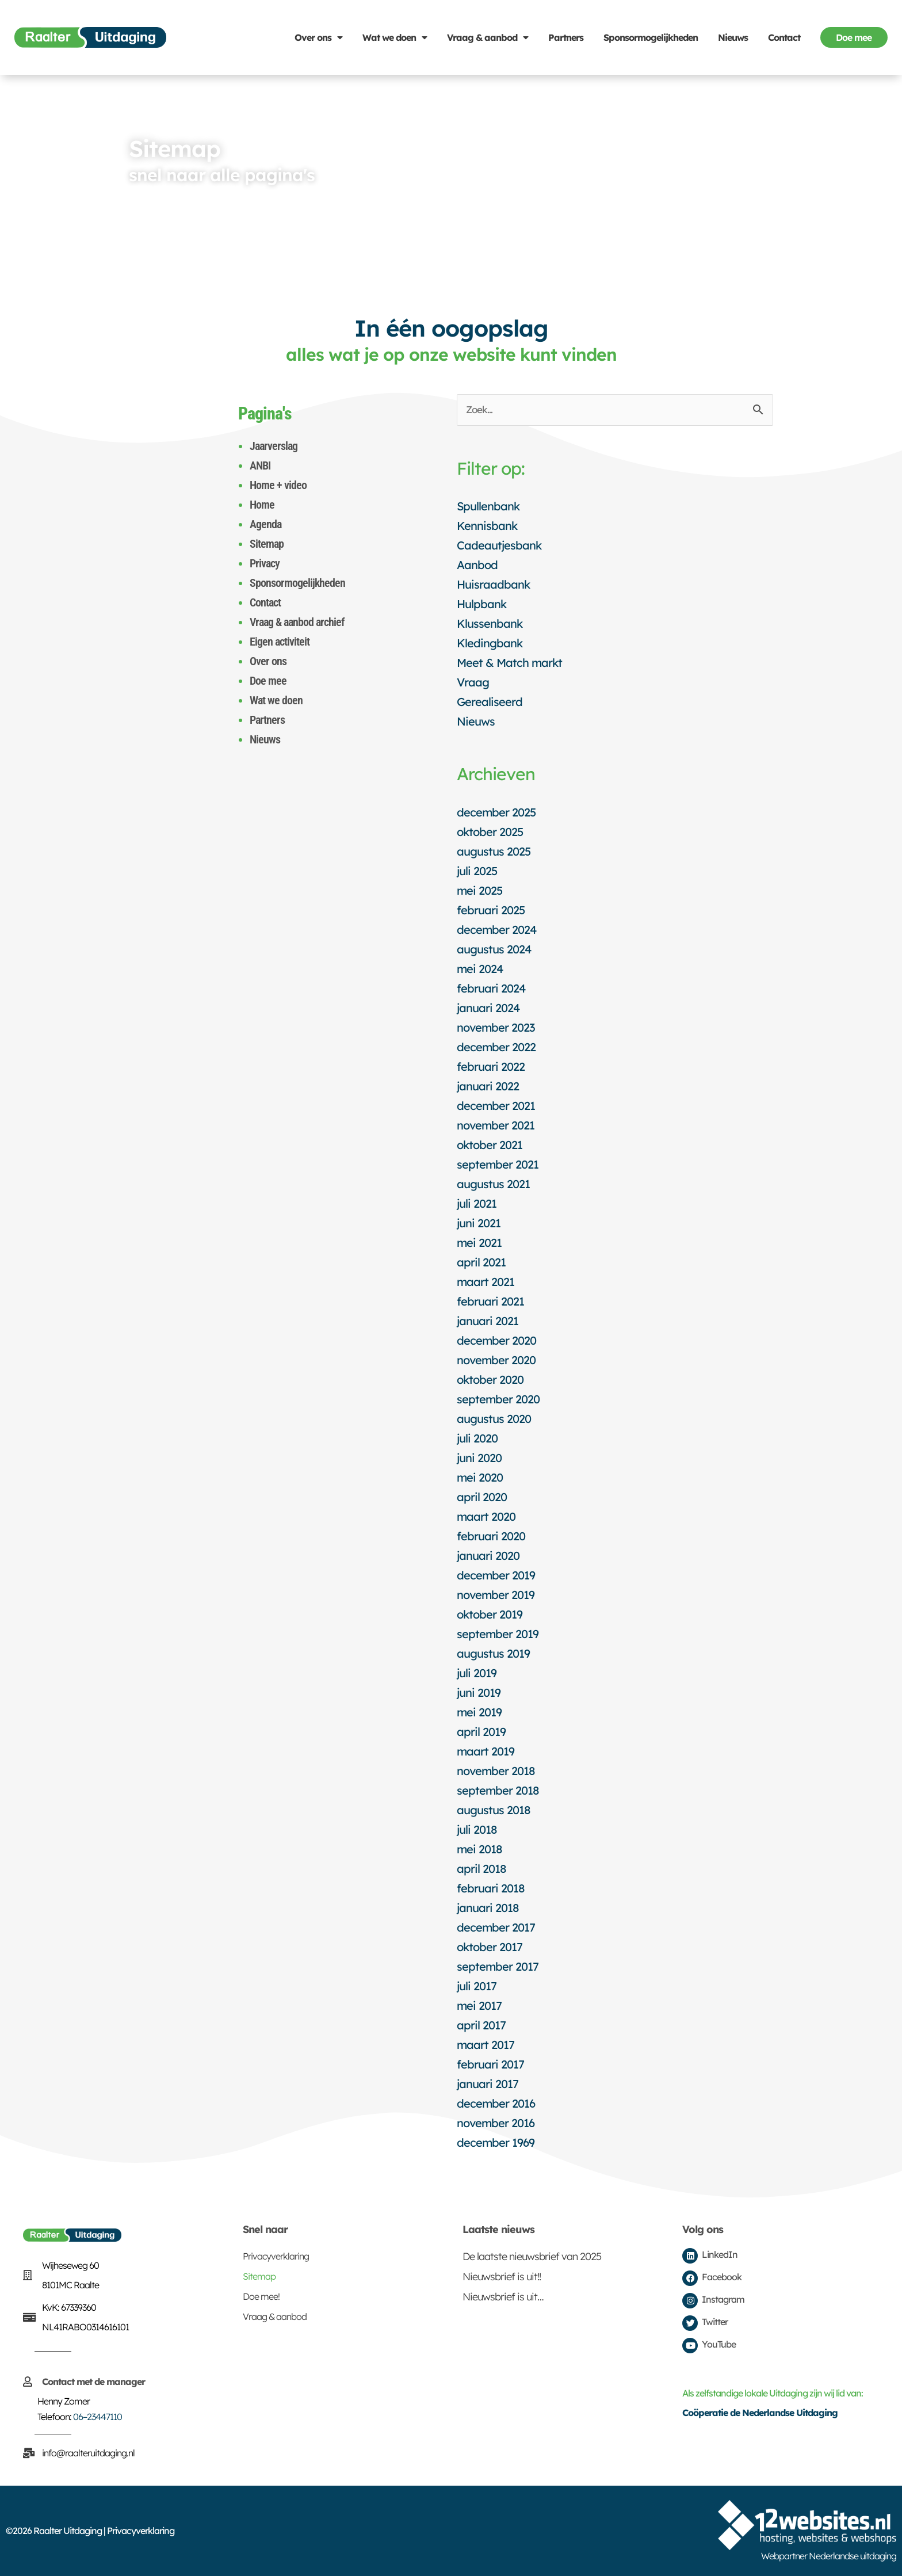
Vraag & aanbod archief (297, 622)
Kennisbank (487, 525)
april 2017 (481, 2025)
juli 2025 (477, 871)
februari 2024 (491, 988)
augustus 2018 (493, 1810)
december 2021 (496, 1105)
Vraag (473, 682)
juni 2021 (478, 1223)
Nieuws (733, 37)
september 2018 (498, 1790)
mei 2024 (480, 968)
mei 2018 (479, 1849)
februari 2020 (491, 1536)
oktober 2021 (489, 1145)
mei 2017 (479, 2005)
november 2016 (495, 2123)
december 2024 (496, 929)
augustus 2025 (493, 851)
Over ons (318, 37)
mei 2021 (479, 1242)
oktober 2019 (489, 1614)
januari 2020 (488, 1555)
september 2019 (497, 1634)
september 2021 (497, 1164)
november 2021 (495, 1125)
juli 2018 (477, 1829)
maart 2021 (485, 1281)
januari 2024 (488, 1008)
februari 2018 (491, 1888)
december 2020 (496, 1340)
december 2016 (496, 2103)
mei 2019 (479, 1712)
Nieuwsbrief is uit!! (502, 2276)
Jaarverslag (273, 446)
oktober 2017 (489, 1947)
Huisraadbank (493, 584)
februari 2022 (491, 1066)
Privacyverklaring (276, 2256)
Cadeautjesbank (499, 545)
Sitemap (267, 544)
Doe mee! (261, 2296)
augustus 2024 (494, 949)
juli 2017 (476, 1986)
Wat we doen (394, 37)
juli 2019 (476, 1673)
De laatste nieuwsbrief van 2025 (532, 2256)
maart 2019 (485, 1751)
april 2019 (481, 1731)
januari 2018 (488, 1907)
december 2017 (496, 1927)
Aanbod (477, 565)
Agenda (265, 524)
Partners (565, 37)
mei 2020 (480, 1477)
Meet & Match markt (509, 662)
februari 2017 (490, 2064)
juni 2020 (479, 1458)
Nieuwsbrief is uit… (503, 2296)
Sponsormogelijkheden (650, 37)
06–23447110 (97, 2416)
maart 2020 (486, 1516)
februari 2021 (490, 1301)
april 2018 (481, 1868)
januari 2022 (488, 1086)
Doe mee (268, 681)
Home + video (278, 485)
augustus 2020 (494, 1418)
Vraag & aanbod (487, 37)
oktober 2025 (490, 832)
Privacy (265, 563)
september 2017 (497, 1966)
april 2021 (481, 1262)
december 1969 (495, 2142)
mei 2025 (479, 890)
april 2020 (482, 1497)
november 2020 (496, 1360)
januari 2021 (487, 1321)
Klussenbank (489, 623)
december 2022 (496, 1047)
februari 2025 (491, 910)
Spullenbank (488, 506)
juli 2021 (476, 1203)
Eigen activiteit (279, 641)
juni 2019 (478, 1692)
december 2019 (496, 1575)
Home (262, 505)
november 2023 (496, 1027)
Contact (784, 37)
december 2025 (496, 812)
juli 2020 (477, 1438)
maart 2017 (485, 2044)
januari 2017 (487, 2084)
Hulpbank (481, 604)
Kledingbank (489, 643)
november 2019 (495, 1594)
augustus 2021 (493, 1184)
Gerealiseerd (489, 701)
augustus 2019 (493, 1653)
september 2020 (498, 1399)
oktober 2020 (490, 1379)
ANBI (260, 465)
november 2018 (496, 1771)
